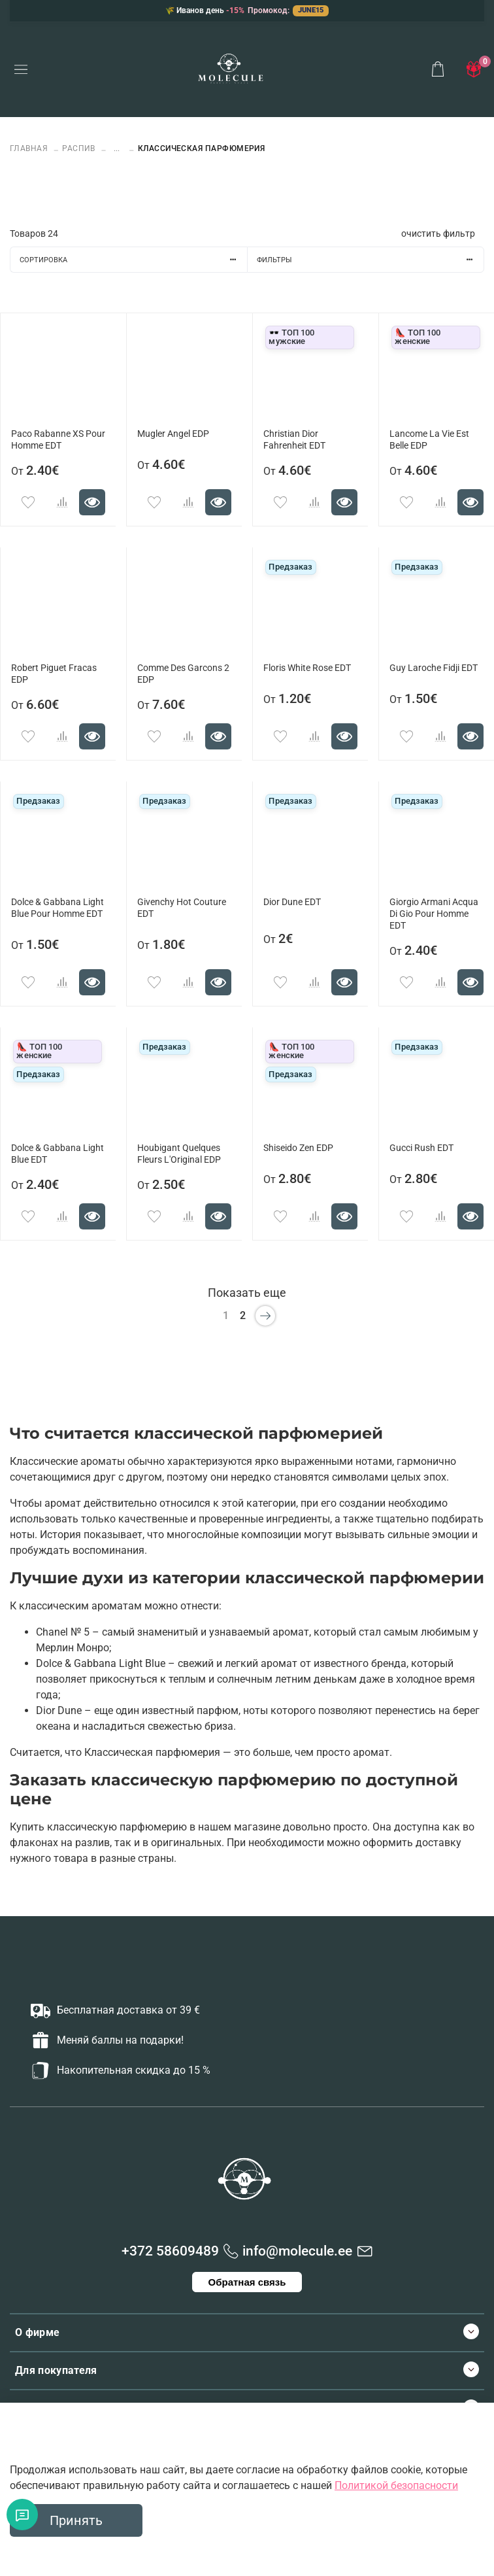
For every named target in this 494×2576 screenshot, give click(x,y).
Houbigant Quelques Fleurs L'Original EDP (179, 1153)
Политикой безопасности (396, 2485)
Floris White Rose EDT (307, 668)
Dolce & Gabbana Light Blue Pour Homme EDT (57, 908)
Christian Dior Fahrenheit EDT (294, 439)
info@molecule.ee (297, 2251)
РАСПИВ (78, 148)
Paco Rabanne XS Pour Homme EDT (58, 439)
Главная (30, 148)
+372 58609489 (170, 2251)
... (117, 149)
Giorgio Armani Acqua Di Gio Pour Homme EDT (433, 914)
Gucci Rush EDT (421, 1148)
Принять (76, 2520)
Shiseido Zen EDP (298, 1148)
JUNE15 (310, 10)
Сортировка (133, 260)
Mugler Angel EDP (173, 433)
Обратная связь (247, 2282)
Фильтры (370, 260)
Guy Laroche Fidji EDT (433, 668)
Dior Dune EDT (292, 902)
